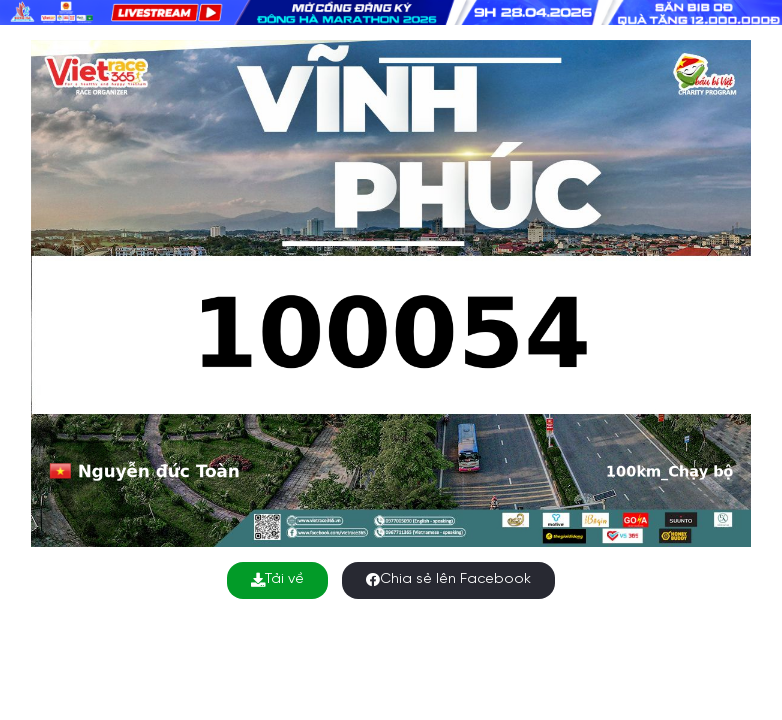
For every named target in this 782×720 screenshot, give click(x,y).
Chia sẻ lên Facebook (448, 579)
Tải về (277, 579)
